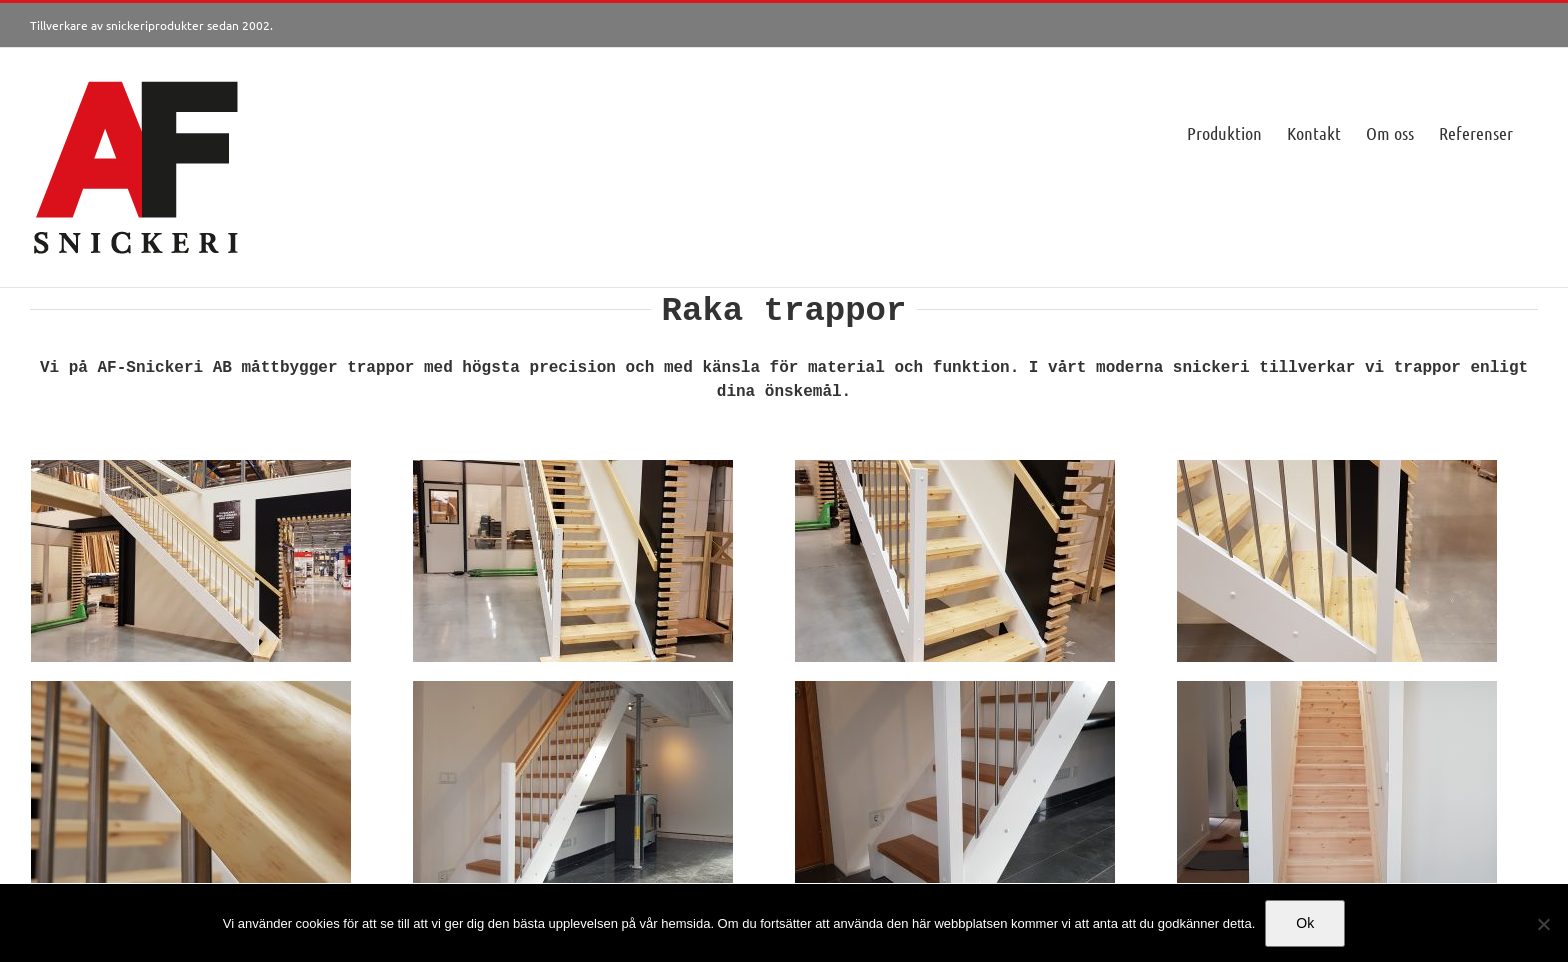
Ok (1305, 923)
